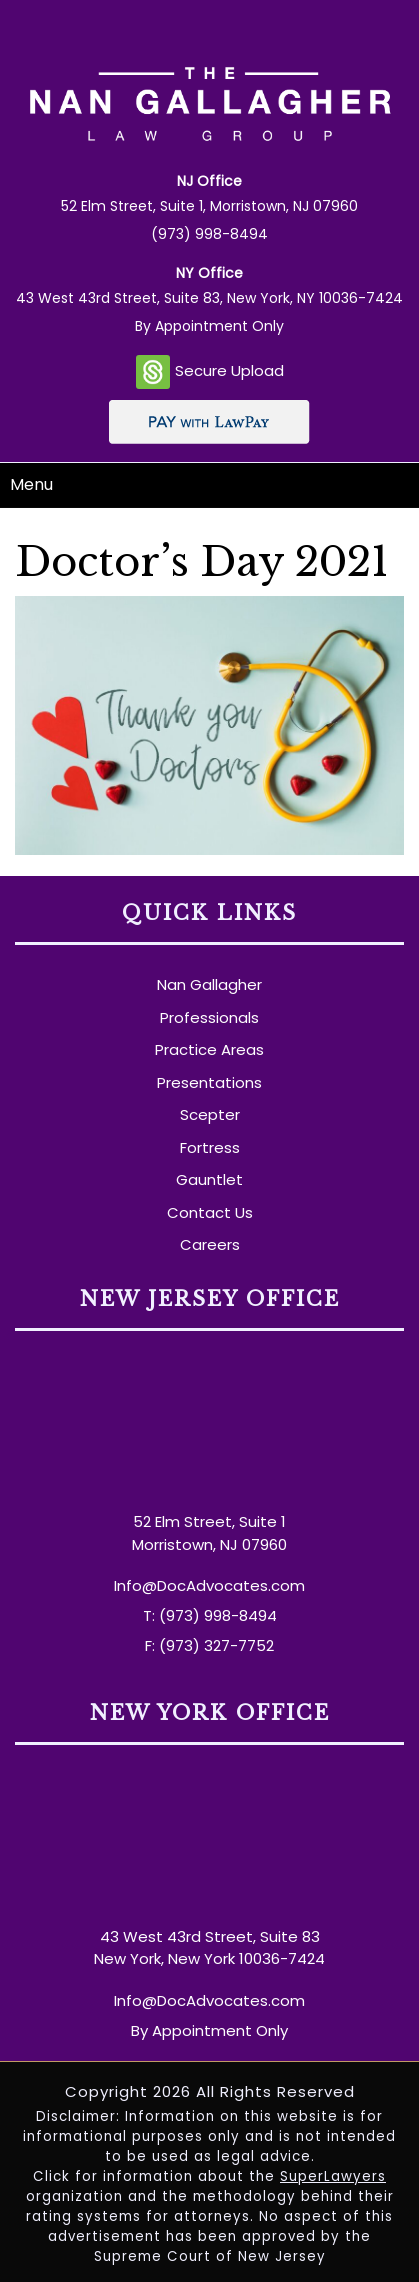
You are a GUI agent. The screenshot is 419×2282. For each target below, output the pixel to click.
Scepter (210, 1114)
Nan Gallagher (209, 984)
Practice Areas (209, 1049)
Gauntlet (209, 1179)
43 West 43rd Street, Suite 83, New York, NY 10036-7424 (209, 298)
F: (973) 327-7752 (209, 1645)
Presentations (209, 1082)
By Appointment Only (209, 326)
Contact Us (210, 1212)
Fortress (210, 1147)
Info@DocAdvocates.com (209, 1585)
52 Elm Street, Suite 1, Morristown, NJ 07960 (209, 206)
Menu (31, 484)
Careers (210, 1244)
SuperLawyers (333, 2176)
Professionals (209, 1017)
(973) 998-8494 (209, 234)
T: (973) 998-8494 (210, 1615)
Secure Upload (210, 372)
